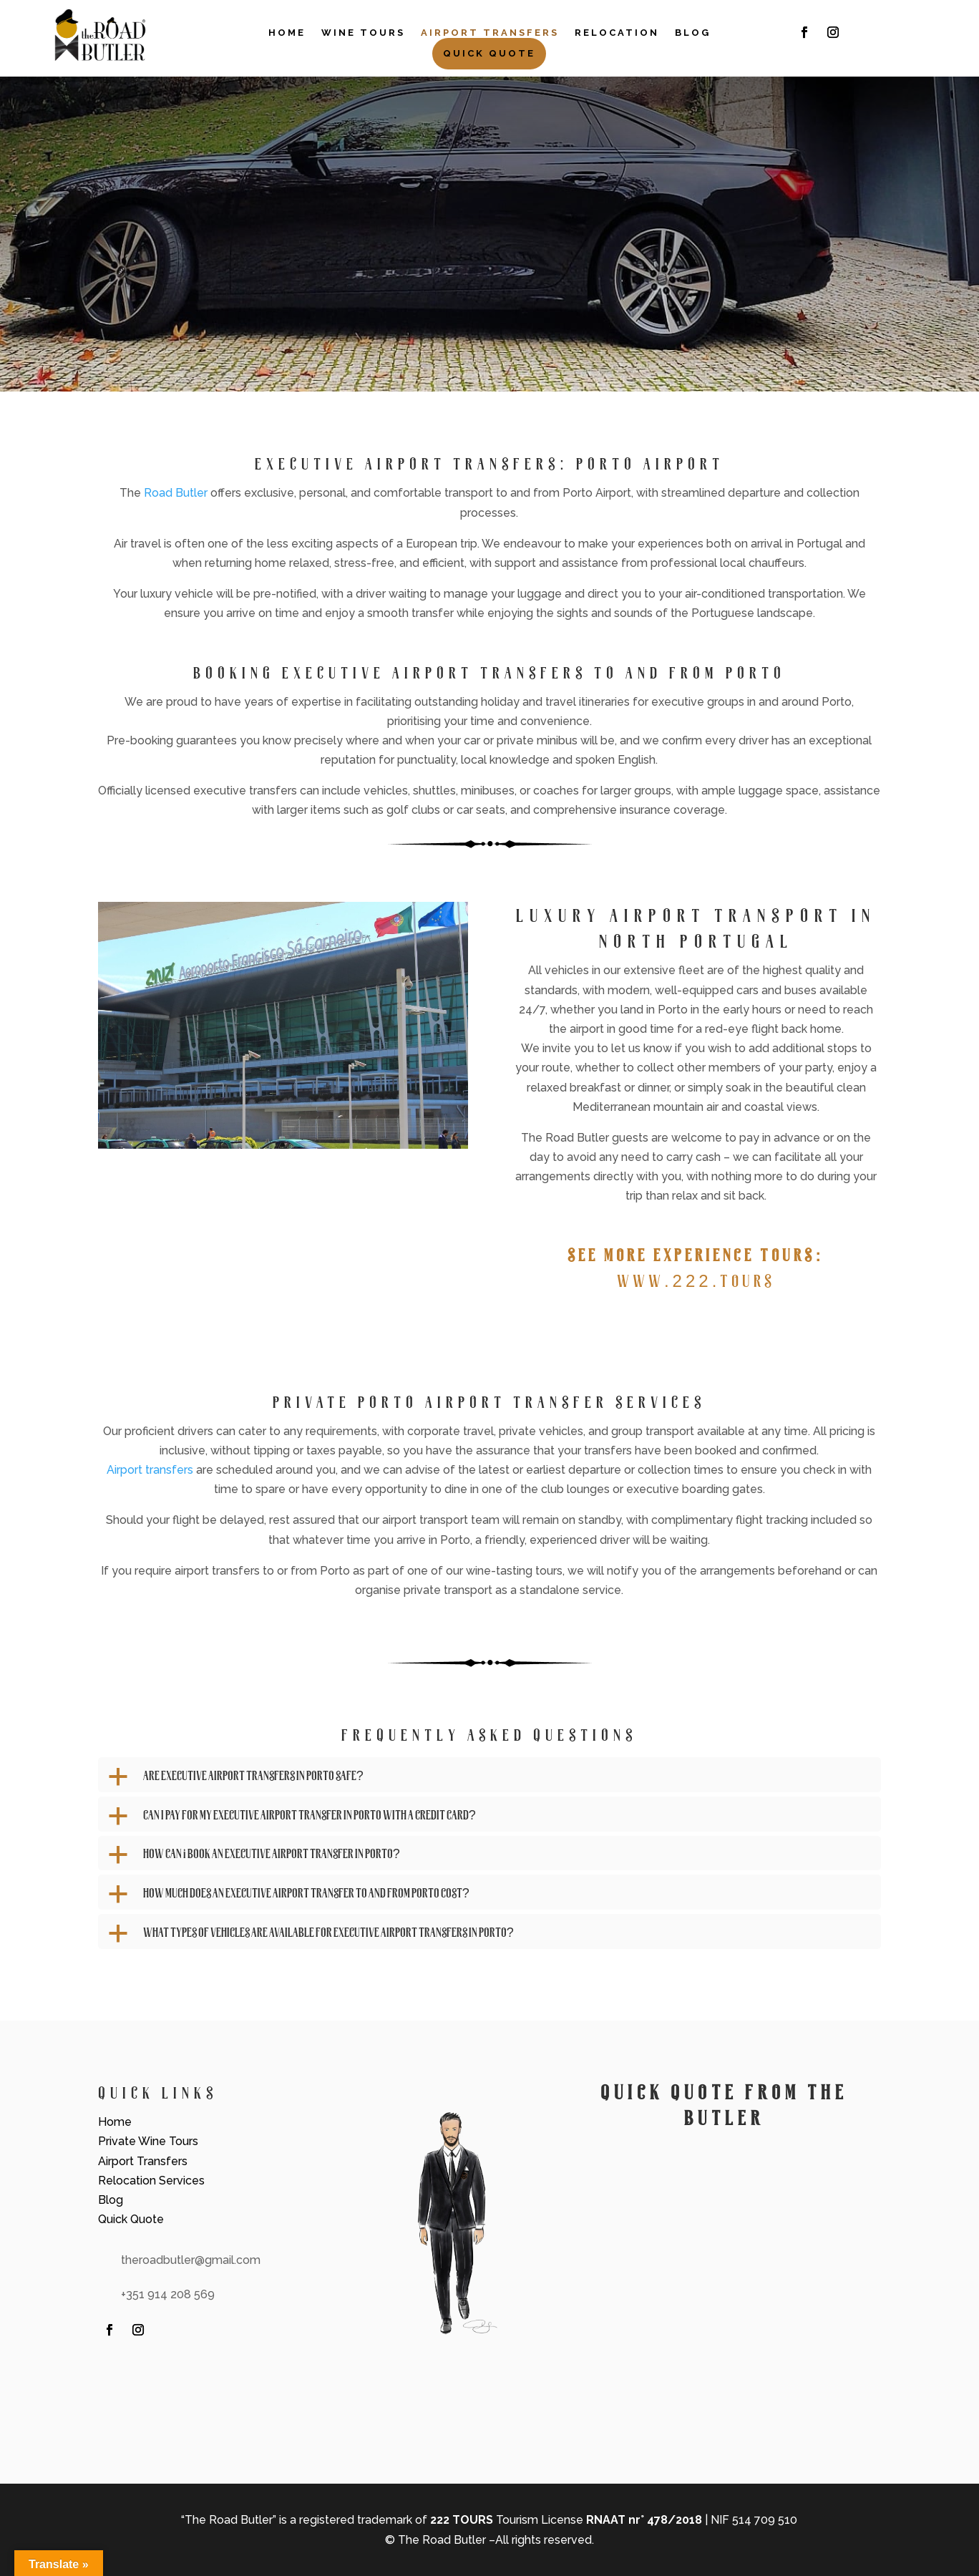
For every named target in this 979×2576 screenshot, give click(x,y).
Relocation (617, 33)
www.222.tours (696, 1280)
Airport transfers (150, 1470)
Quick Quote (489, 53)
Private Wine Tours (148, 2141)
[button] (490, 1778)
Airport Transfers (490, 33)
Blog (693, 33)
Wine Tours (363, 33)
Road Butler (176, 493)
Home (287, 33)
